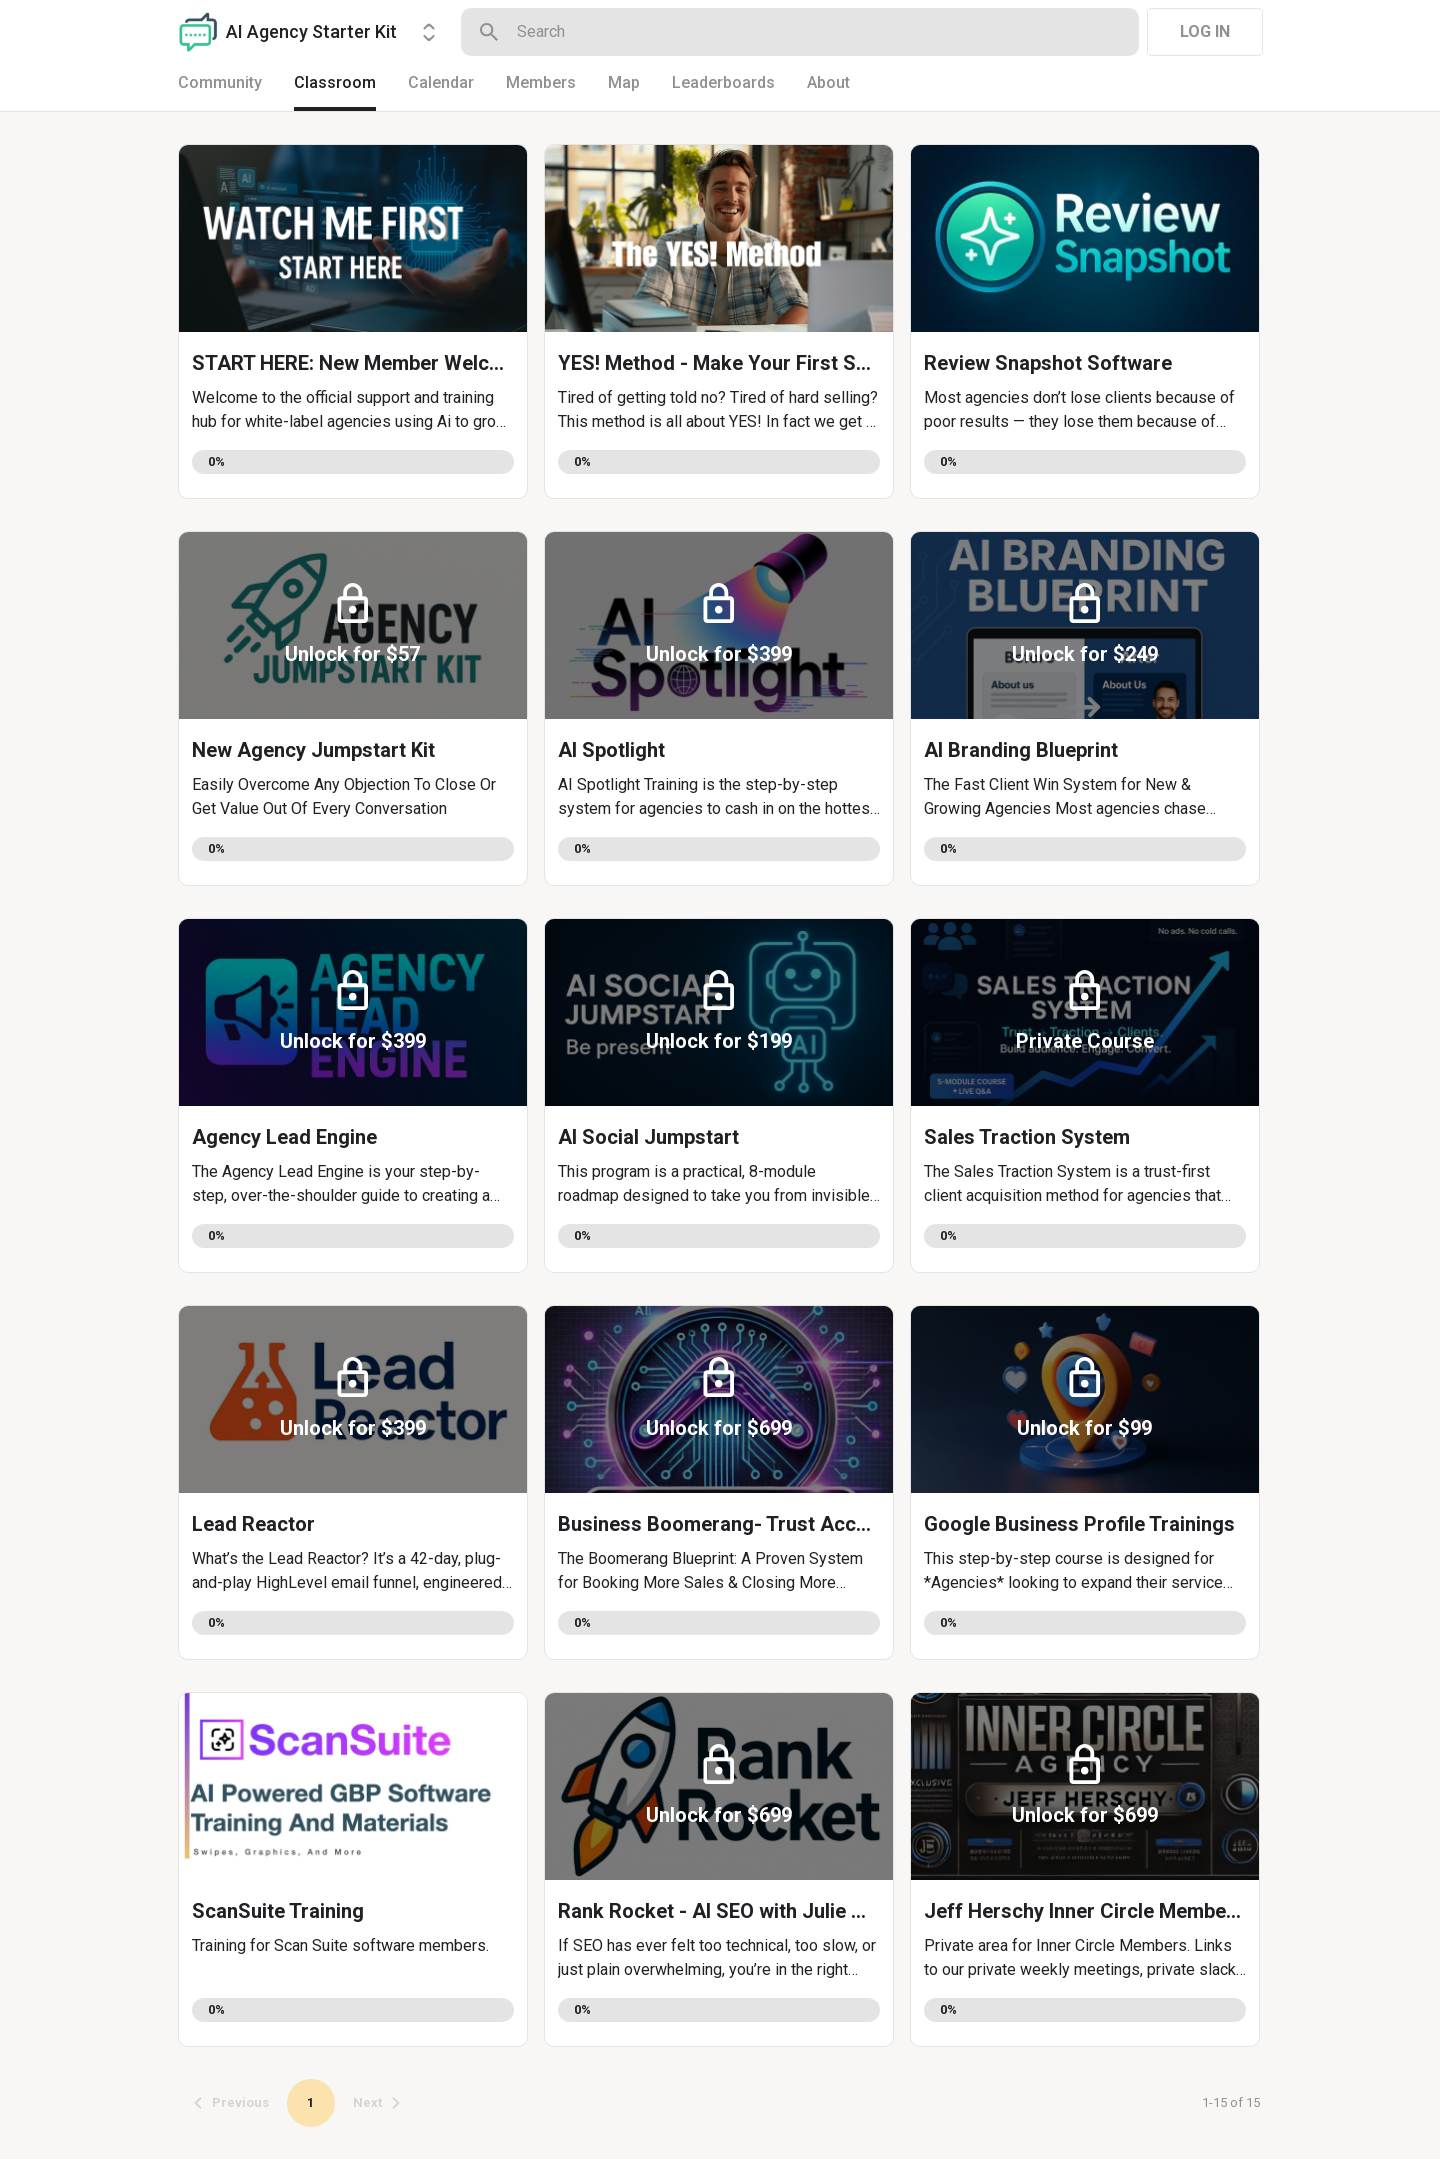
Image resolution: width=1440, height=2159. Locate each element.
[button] (353, 321)
